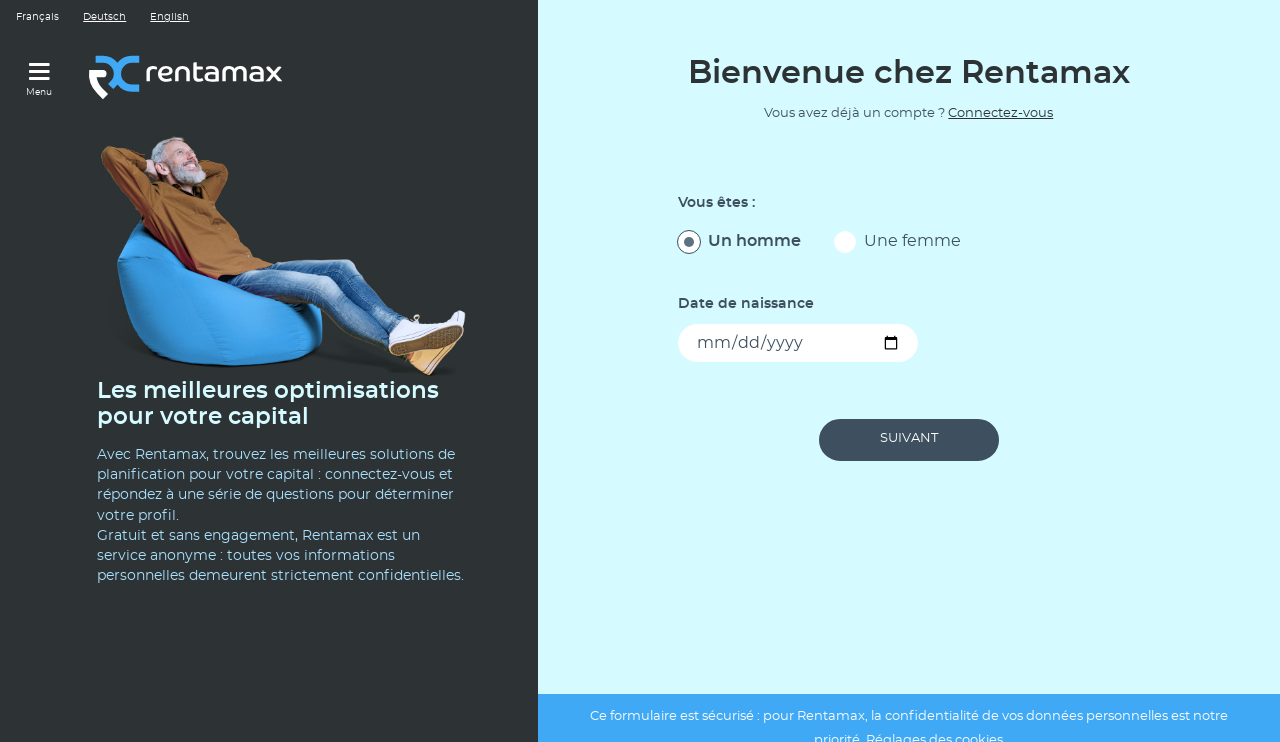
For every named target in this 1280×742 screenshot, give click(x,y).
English (169, 17)
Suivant (909, 438)
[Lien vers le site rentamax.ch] (188, 76)
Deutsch (104, 17)
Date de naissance (746, 303)
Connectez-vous (1000, 113)
